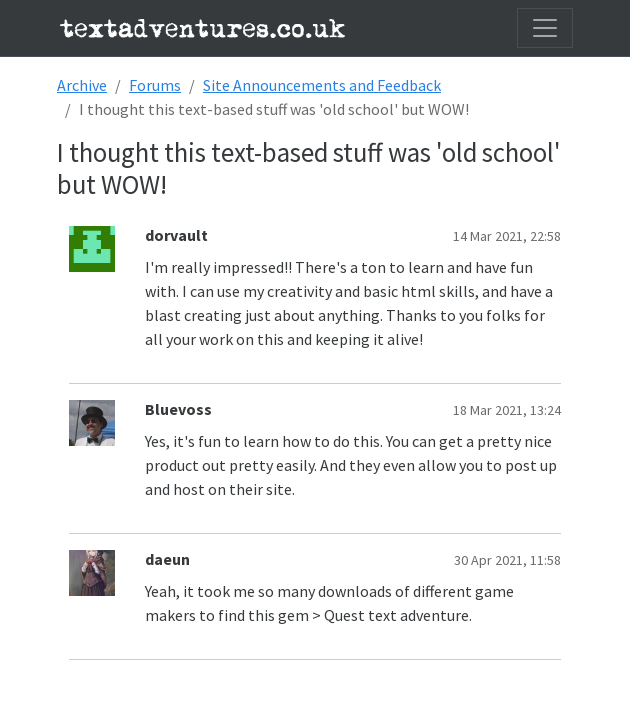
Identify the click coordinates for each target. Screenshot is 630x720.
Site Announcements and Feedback (322, 85)
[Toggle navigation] (545, 28)
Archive (82, 85)
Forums (155, 85)
